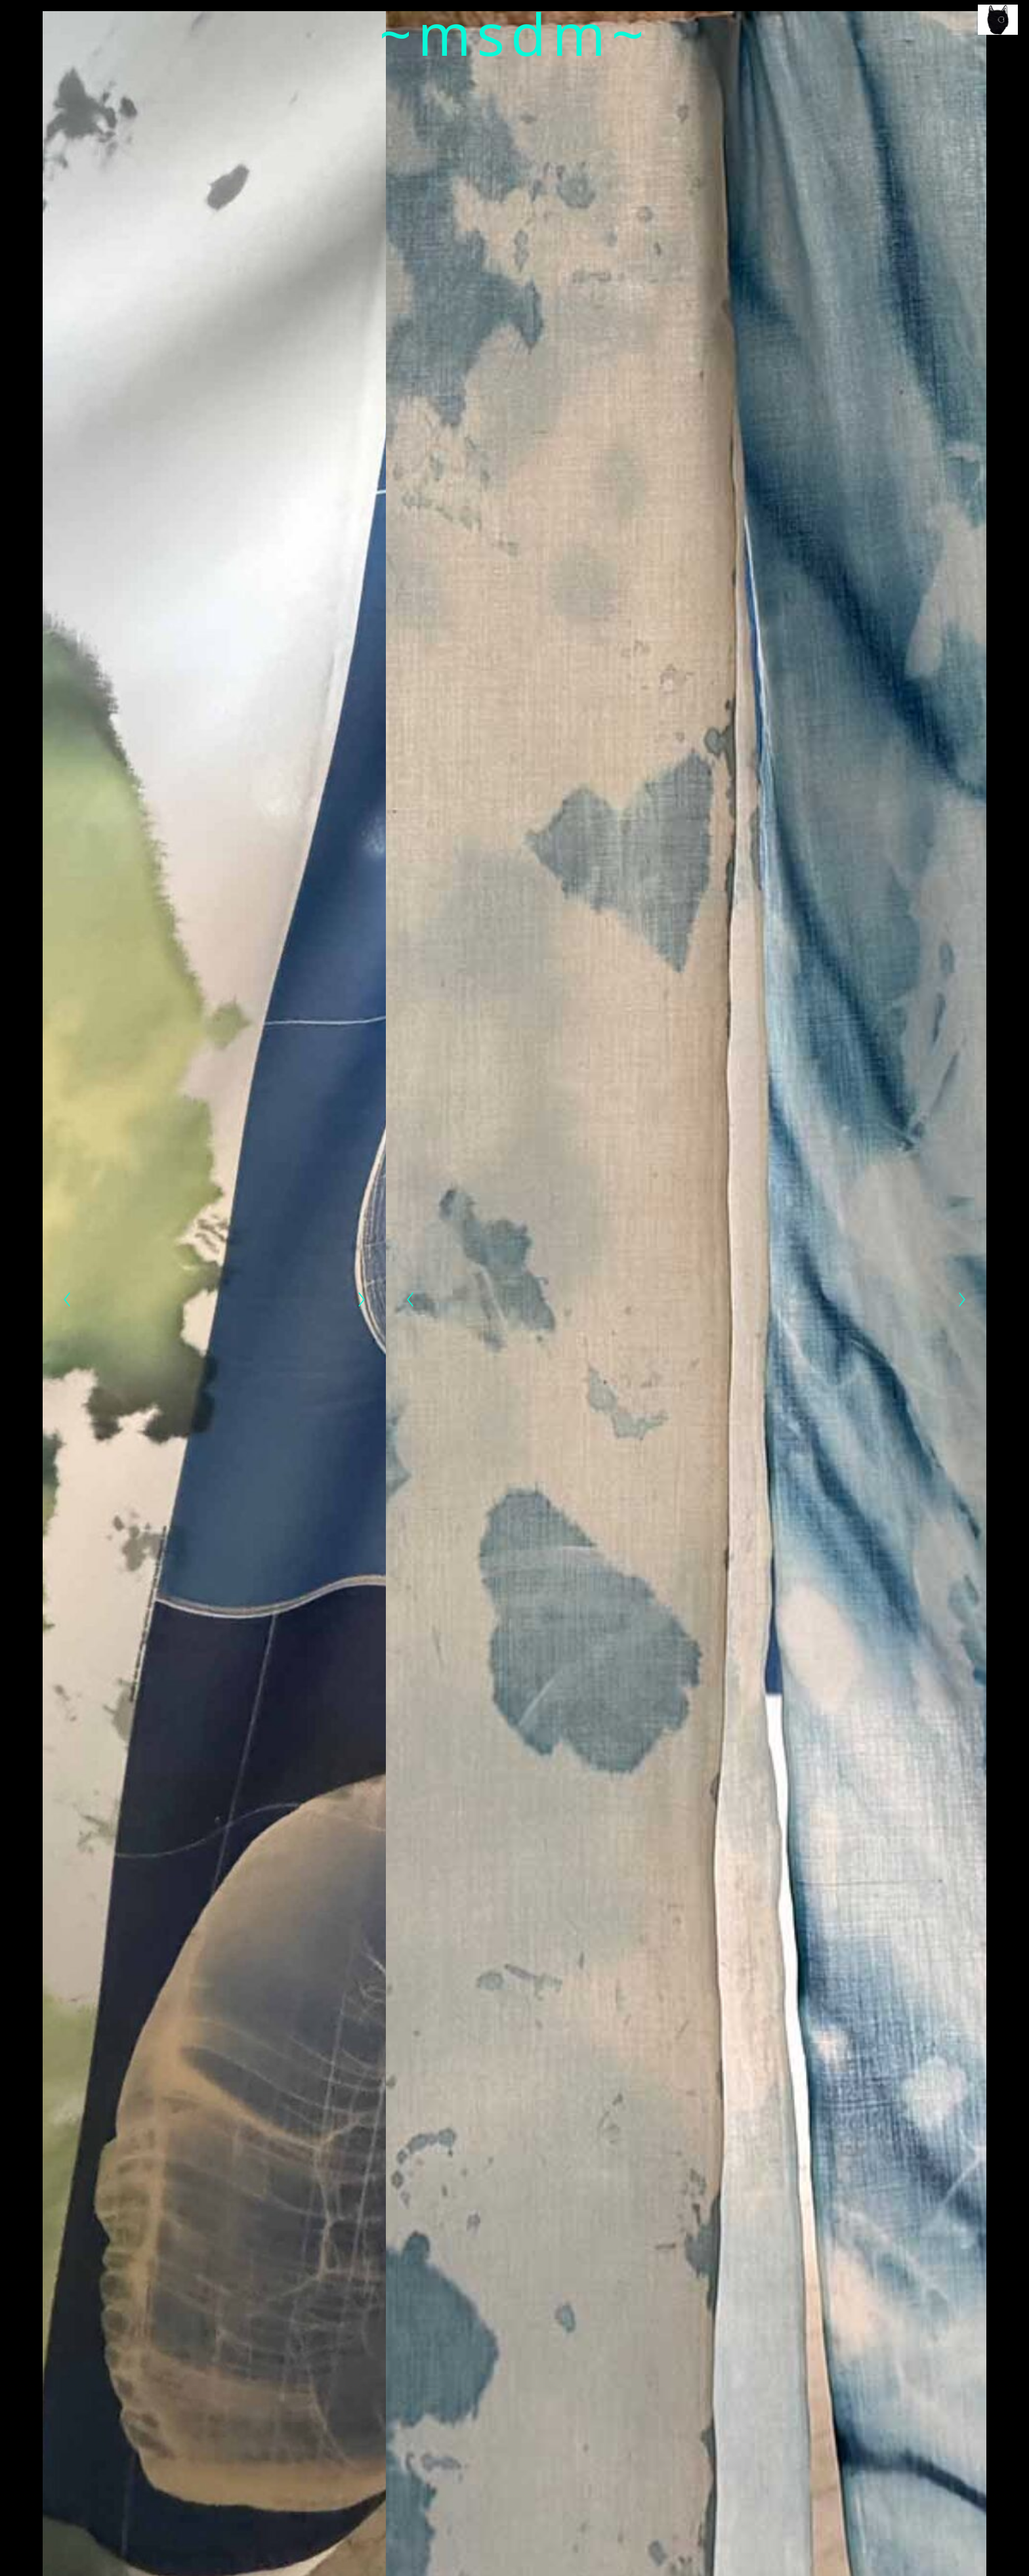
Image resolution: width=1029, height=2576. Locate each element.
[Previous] (66, 1299)
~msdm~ (514, 33)
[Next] (361, 1299)
